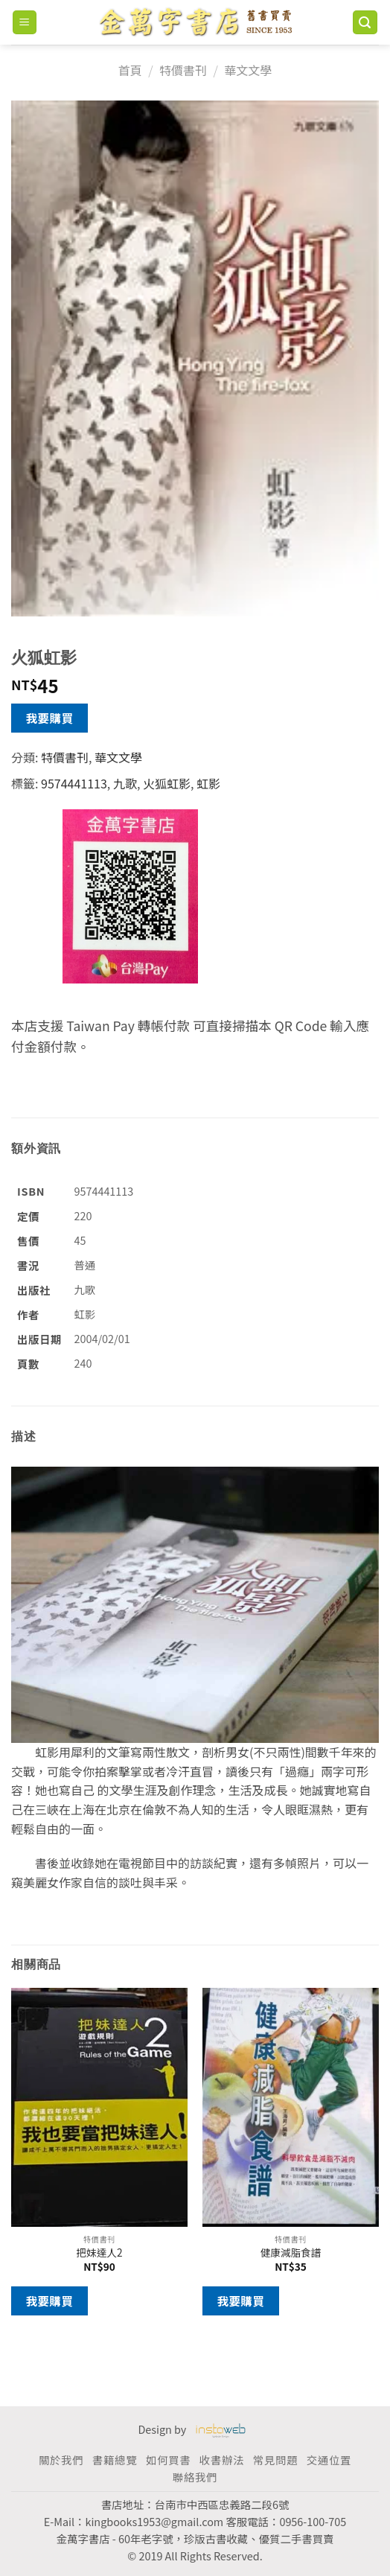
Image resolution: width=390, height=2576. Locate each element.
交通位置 (329, 2459)
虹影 (208, 783)
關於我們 (61, 2459)
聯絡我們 (195, 2476)
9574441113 (74, 783)
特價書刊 (183, 70)
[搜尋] (365, 22)
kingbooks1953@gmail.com (154, 2521)
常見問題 (275, 2459)
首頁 (130, 70)
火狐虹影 (167, 783)
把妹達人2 (100, 2253)
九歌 (125, 783)
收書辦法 (221, 2459)
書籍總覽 (114, 2459)
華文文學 (248, 70)
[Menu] (25, 22)
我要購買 (50, 718)
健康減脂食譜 (291, 2253)
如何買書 (168, 2459)
